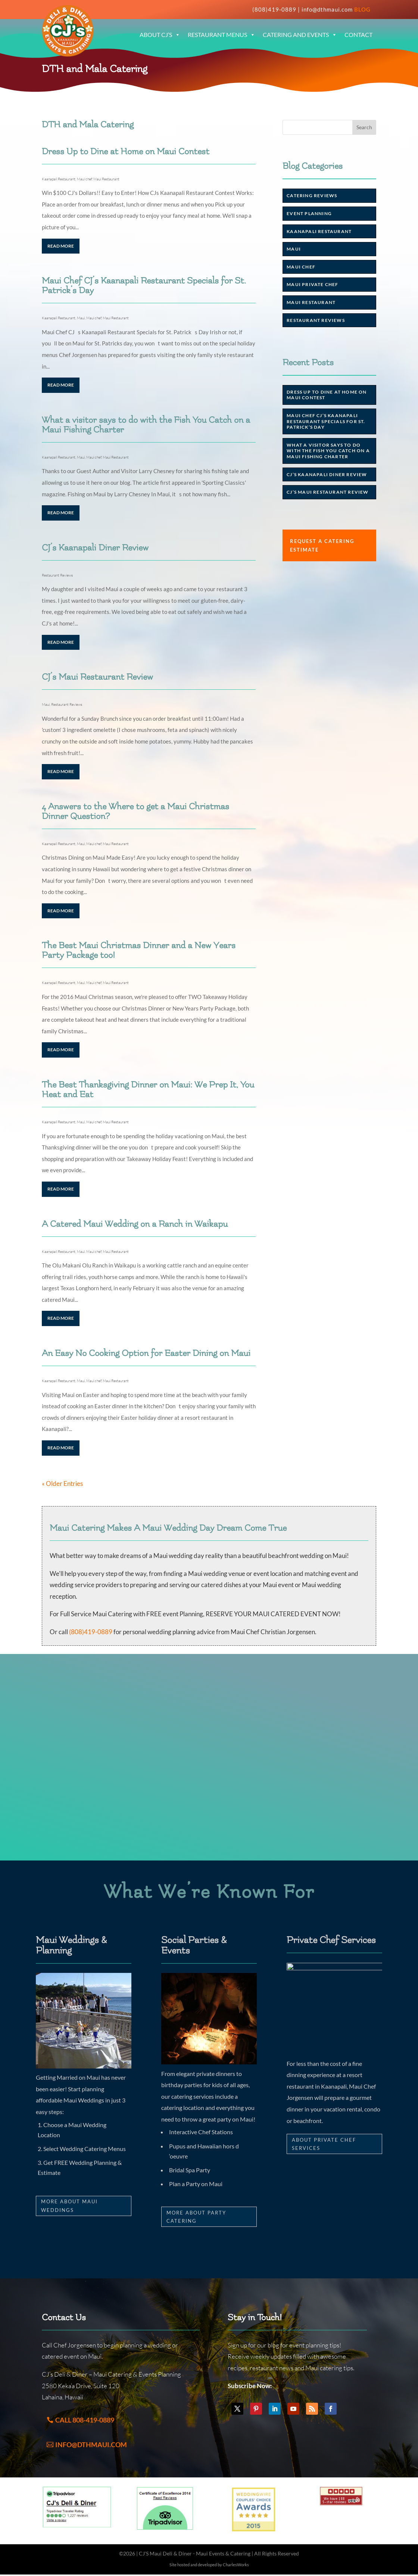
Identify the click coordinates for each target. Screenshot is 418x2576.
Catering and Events (300, 34)
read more (60, 246)
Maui (81, 318)
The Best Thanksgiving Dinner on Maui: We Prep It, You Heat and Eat (148, 1089)
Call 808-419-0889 (84, 2420)
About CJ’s (160, 34)
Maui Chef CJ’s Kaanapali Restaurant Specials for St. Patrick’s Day (144, 285)
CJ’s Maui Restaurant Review (97, 677)
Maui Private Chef (312, 284)
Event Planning (309, 213)
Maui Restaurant (106, 179)
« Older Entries (62, 1483)
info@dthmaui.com (327, 9)
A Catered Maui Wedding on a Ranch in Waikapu (135, 1224)
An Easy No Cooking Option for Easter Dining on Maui (146, 1353)
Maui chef (84, 179)
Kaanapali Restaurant (58, 179)
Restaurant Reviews (57, 575)
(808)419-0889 (274, 9)
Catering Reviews (312, 195)
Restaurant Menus (221, 34)
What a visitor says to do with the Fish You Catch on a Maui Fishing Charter (146, 425)
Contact (358, 34)
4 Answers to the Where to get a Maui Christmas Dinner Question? (135, 811)
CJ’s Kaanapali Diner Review (95, 548)
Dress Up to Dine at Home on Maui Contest (125, 151)
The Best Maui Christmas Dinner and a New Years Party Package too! (138, 950)
